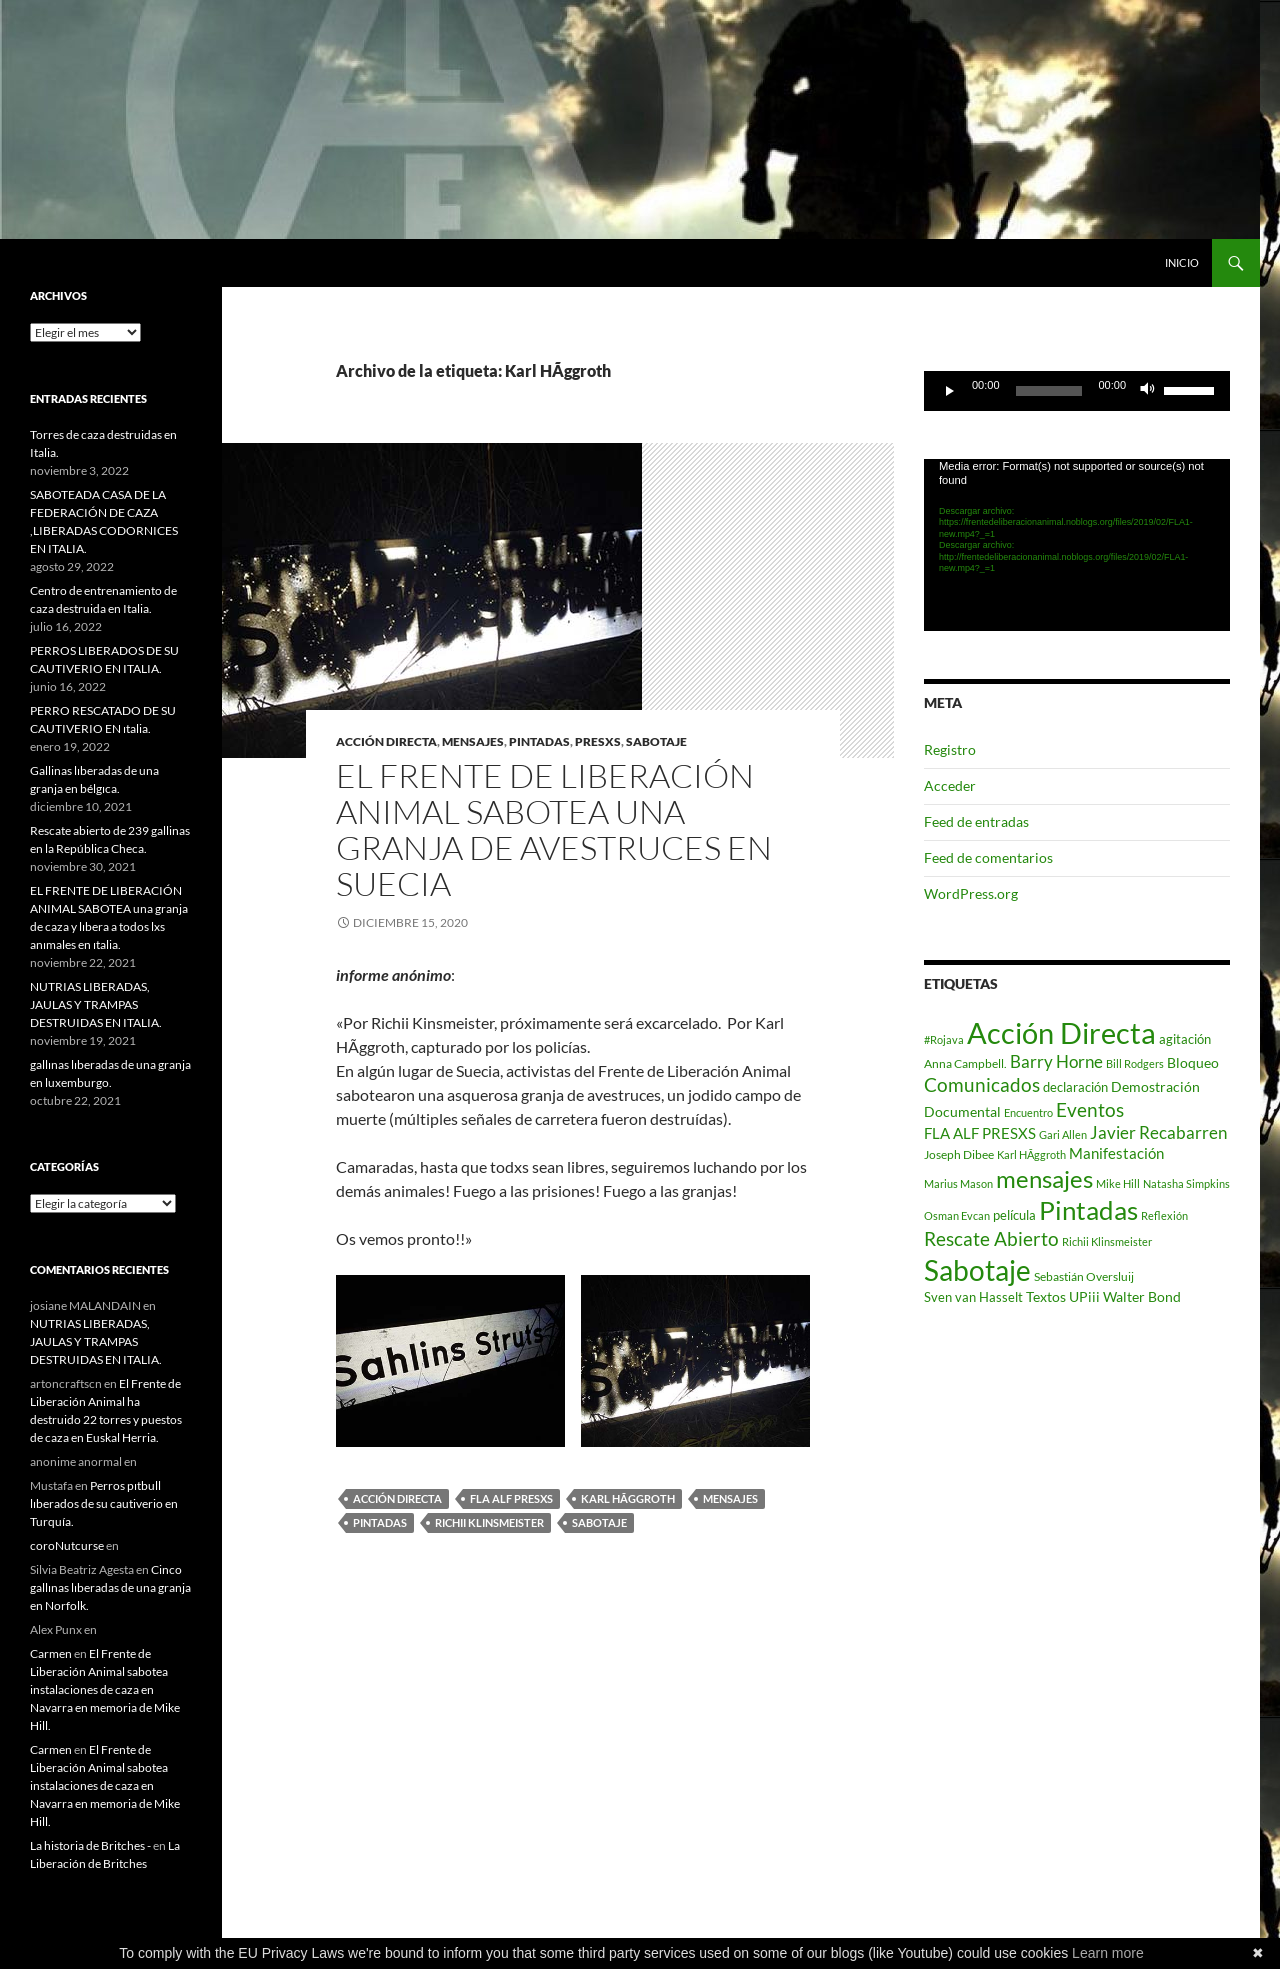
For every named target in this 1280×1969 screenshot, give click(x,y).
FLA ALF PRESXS (511, 1498)
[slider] (1049, 391)
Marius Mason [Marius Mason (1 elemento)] (958, 1183)
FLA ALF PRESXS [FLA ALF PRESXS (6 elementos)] (980, 1133)
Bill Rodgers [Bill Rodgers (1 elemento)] (1135, 1063)
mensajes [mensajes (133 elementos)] (1044, 1178)
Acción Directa (397, 1498)
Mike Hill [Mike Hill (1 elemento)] (1118, 1183)
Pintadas (380, 1522)
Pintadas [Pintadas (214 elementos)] (1088, 1210)
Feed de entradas (976, 821)
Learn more (1108, 1953)
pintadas (539, 741)
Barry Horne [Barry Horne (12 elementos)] (1056, 1062)
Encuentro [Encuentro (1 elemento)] (1028, 1112)
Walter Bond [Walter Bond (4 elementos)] (1142, 1297)
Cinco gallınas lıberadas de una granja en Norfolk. (110, 1587)
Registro (950, 749)
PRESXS (598, 741)
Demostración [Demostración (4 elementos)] (1155, 1087)
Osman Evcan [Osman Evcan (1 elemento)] (957, 1215)
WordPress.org (971, 893)
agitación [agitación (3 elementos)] (1185, 1039)
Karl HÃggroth (628, 1498)
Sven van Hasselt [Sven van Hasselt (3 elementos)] (973, 1297)
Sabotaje (599, 1522)
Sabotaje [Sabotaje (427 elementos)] (977, 1270)
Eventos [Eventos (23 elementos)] (1090, 1110)
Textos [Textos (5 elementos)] (1046, 1296)
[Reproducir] (950, 391)
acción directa (386, 741)
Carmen (51, 1653)
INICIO (1182, 262)
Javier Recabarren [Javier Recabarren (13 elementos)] (1158, 1132)
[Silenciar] (1148, 391)
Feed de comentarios (988, 857)
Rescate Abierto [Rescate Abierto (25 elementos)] (991, 1238)
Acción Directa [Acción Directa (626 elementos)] (1061, 1032)
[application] (1077, 391)
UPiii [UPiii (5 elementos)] (1084, 1296)
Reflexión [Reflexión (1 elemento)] (1164, 1215)
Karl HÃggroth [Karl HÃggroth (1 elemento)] (1031, 1154)
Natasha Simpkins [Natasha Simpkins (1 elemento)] (1186, 1183)
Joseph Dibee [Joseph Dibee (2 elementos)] (959, 1154)
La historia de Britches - (90, 1845)
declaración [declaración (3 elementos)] (1075, 1087)
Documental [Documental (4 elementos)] (962, 1112)
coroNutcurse (67, 1545)
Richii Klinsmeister (489, 1522)
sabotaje (656, 741)
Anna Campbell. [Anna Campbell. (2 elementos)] (965, 1063)
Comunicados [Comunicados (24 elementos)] (982, 1084)
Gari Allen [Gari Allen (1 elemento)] (1063, 1134)
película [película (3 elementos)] (1014, 1215)
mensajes (473, 741)
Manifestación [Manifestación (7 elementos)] (1116, 1153)
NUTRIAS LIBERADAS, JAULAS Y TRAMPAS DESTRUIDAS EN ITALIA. (96, 1004)
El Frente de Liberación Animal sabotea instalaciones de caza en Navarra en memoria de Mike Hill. (105, 1689)
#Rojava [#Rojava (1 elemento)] (944, 1039)
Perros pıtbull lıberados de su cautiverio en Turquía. (104, 1503)
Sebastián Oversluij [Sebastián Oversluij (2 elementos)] (1084, 1276)
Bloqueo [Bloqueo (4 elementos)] (1193, 1063)
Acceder (950, 785)
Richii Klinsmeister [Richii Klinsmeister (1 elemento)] (1107, 1241)
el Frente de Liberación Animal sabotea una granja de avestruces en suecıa (554, 829)
